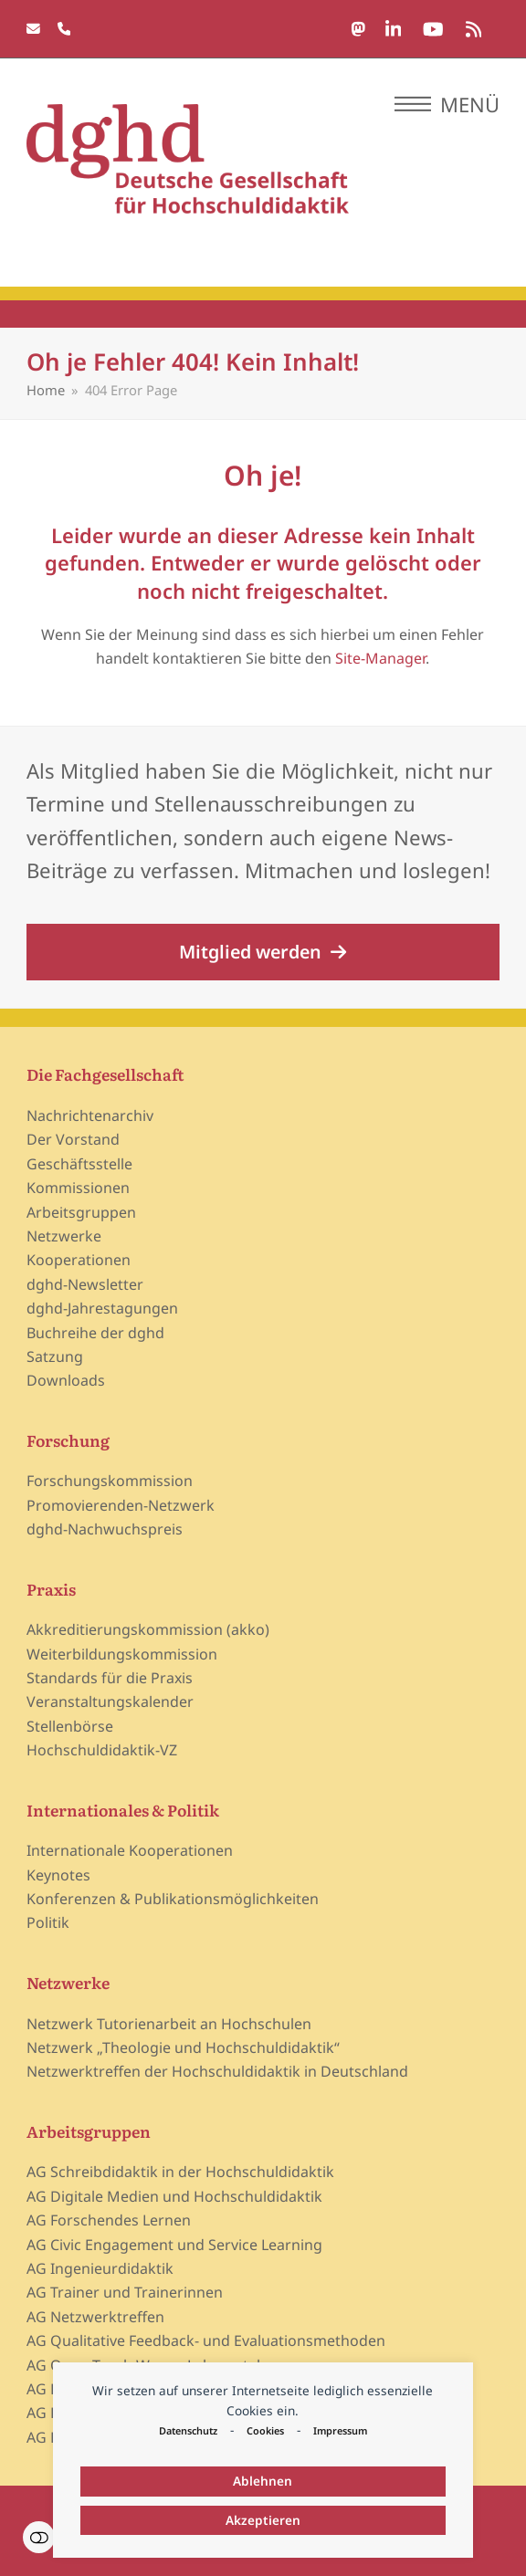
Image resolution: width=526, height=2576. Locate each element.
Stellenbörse (69, 1726)
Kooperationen (78, 1260)
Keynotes (58, 1875)
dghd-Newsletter (84, 1284)
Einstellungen (39, 2537)
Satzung (54, 1356)
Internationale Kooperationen (129, 1850)
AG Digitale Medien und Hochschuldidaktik (174, 2196)
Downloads (65, 1380)
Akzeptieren (263, 2520)
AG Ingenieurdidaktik (100, 2268)
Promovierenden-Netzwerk (120, 1505)
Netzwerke (63, 1236)
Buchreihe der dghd (95, 1333)
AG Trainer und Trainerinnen (124, 2292)
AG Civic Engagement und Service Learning (174, 2245)
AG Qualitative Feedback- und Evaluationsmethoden (205, 2340)
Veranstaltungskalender (110, 1701)
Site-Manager (380, 658)
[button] (447, 104)
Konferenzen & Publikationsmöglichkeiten (172, 1899)
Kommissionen (78, 1188)
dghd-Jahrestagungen (102, 1308)
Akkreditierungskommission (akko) (147, 1629)
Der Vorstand (73, 1139)
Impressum (340, 2430)
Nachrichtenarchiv (89, 1115)
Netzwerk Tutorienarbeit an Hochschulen (168, 2024)
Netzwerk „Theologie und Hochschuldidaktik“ (183, 2047)
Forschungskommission (109, 1481)
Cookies (265, 2430)
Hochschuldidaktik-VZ (101, 1750)
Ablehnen (262, 2480)
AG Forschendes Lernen (108, 2220)
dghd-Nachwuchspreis (104, 1529)
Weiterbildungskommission (121, 1654)
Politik (47, 1922)
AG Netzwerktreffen (95, 2317)
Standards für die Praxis (109, 1678)
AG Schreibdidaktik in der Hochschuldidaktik (180, 2172)
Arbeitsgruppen (81, 1212)
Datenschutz (188, 2430)
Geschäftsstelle (79, 1164)
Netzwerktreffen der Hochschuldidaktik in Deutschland (217, 2071)
